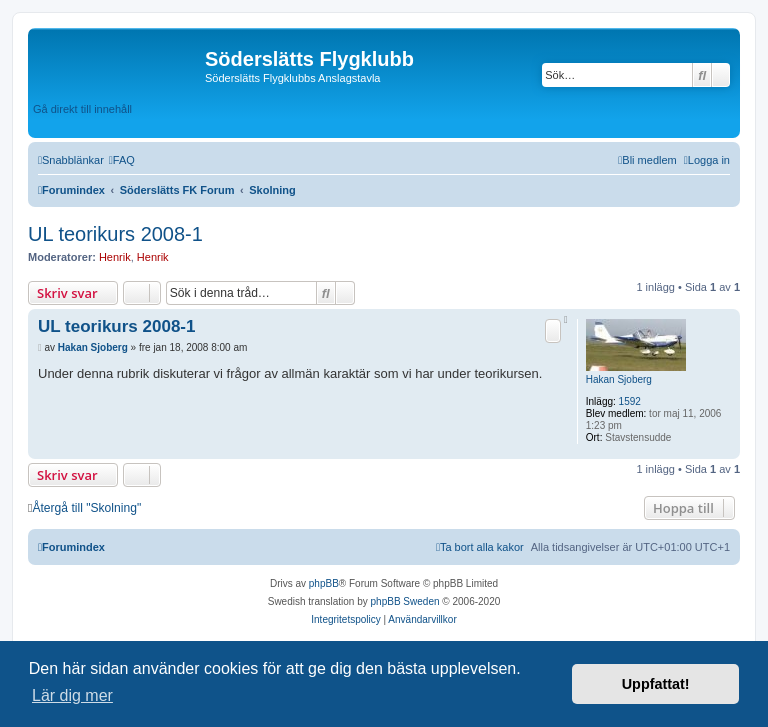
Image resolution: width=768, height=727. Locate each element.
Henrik (115, 257)
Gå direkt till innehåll (82, 109)
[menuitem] (122, 160)
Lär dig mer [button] (72, 695)
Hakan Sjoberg (619, 379)
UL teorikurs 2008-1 (115, 234)
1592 (630, 401)
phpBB (324, 583)
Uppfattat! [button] (656, 684)
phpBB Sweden (405, 601)
